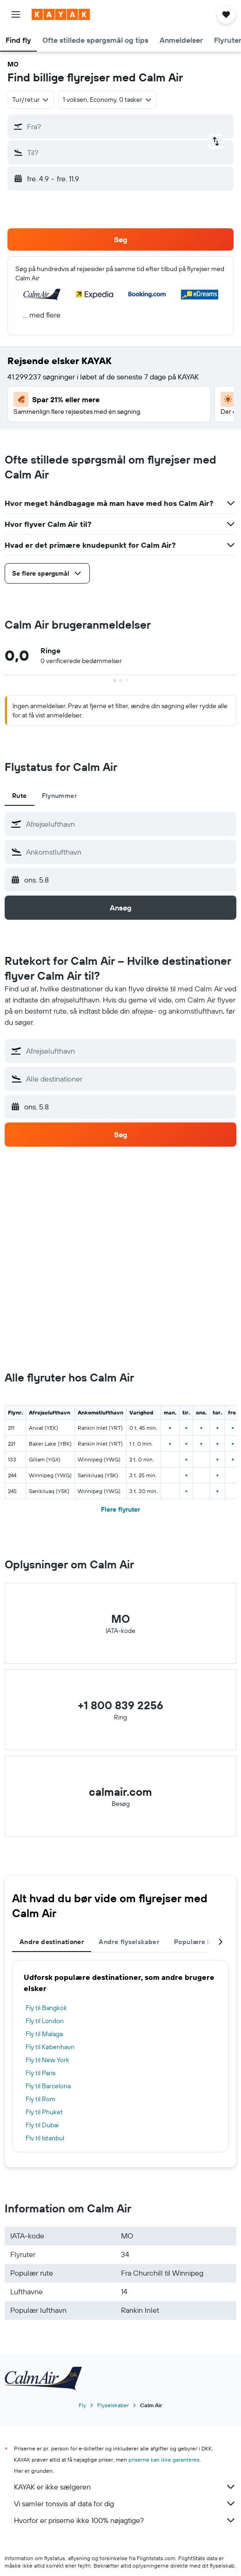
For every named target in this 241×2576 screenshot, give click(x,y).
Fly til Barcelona (48, 2086)
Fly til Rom (40, 2099)
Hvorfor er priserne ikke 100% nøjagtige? (125, 2520)
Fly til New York (47, 2060)
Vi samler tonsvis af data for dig (125, 2503)
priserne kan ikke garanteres (164, 2459)
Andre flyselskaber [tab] (129, 1942)
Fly (82, 2405)
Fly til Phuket (44, 2112)
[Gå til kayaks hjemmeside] (61, 14)
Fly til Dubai (42, 2125)
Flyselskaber (113, 2405)
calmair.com (120, 1792)
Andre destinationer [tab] (52, 1942)
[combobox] (30, 99)
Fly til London (45, 2021)
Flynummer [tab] (59, 795)
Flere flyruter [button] (120, 1509)
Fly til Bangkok (46, 2008)
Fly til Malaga (44, 2034)
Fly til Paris (40, 2073)
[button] (16, 14)
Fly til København (50, 2047)
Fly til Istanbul (45, 2138)
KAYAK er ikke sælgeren (125, 2486)
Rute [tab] (19, 795)
